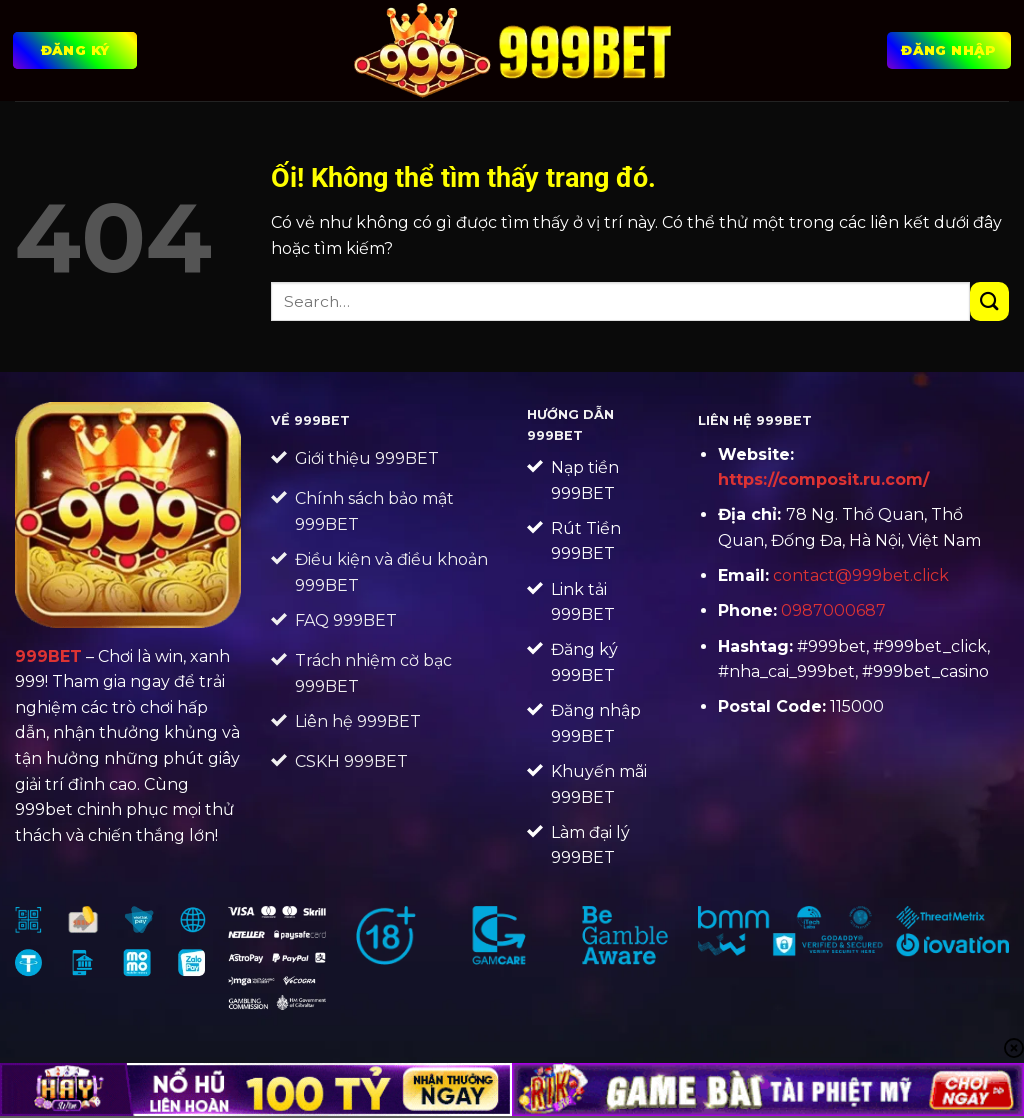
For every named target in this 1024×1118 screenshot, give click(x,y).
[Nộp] (989, 301)
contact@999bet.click (861, 575)
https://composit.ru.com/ (823, 479)
